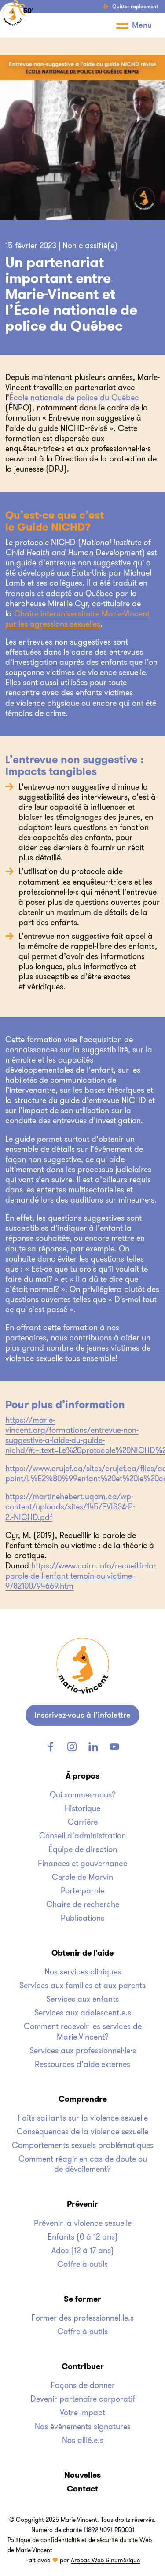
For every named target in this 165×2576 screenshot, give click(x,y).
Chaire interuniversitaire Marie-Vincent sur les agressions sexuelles (77, 619)
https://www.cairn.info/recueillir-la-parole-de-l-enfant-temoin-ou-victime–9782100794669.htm (80, 1576)
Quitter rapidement (130, 6)
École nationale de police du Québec (74, 397)
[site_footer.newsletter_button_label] (82, 1715)
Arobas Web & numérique (105, 2560)
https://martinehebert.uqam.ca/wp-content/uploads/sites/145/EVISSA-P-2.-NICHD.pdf (70, 1507)
